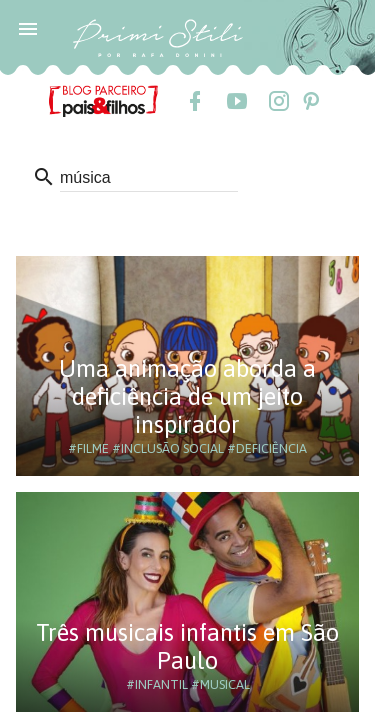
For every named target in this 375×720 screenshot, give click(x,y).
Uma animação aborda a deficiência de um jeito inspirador (187, 396)
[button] (28, 28)
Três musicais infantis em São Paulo (187, 646)
